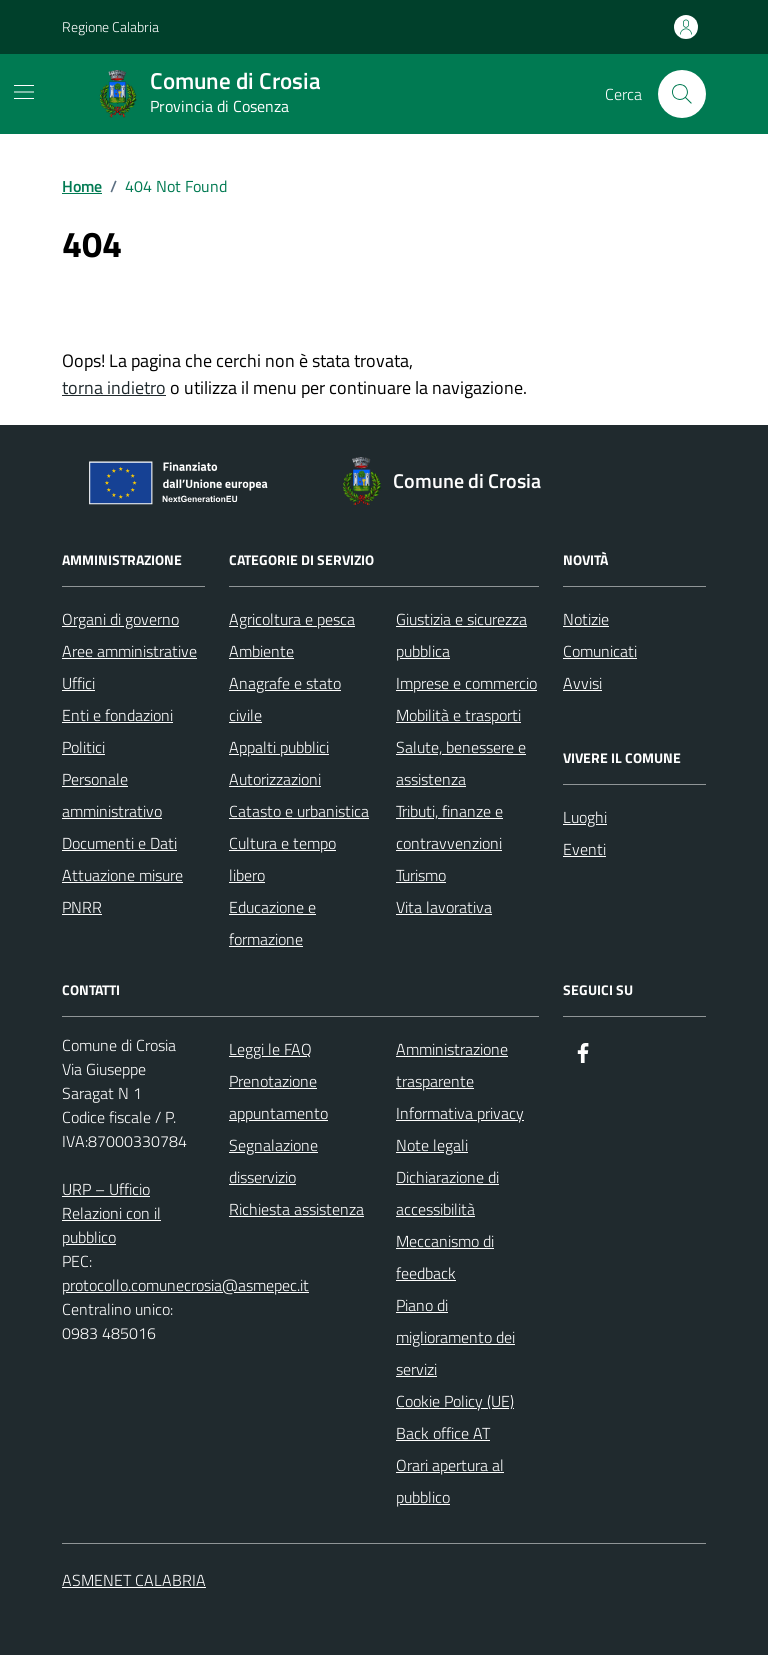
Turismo (421, 875)
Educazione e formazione (272, 923)
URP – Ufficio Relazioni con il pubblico (111, 1213)
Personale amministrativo (112, 795)
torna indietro (114, 387)
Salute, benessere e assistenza (461, 763)
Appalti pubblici (279, 747)
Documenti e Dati (119, 843)
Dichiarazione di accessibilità (447, 1193)
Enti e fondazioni (117, 715)
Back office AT (443, 1433)
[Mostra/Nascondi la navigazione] (24, 92)
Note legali (432, 1145)
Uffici (78, 683)
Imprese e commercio (466, 683)
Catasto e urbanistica (299, 811)
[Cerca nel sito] (682, 94)
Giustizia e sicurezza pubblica (461, 635)
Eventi (584, 849)
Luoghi (585, 817)
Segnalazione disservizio (273, 1161)
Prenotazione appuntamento (278, 1097)
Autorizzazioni (275, 779)
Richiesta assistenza (296, 1209)
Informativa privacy (460, 1113)
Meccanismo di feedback (445, 1257)
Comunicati (600, 651)
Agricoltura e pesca (292, 619)
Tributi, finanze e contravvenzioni (449, 827)
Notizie (586, 619)
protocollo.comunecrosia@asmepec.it (185, 1285)
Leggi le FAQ (270, 1049)
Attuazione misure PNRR (122, 891)
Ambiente (261, 651)
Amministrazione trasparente (452, 1065)
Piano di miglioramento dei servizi (455, 1337)
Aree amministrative (129, 651)
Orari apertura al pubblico (450, 1481)
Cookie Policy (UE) (455, 1401)
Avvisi (582, 683)
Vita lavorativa (444, 907)
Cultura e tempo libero (282, 859)
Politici (83, 747)
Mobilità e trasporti (458, 715)
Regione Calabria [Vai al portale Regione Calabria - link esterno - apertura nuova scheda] (110, 26)
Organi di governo (120, 619)
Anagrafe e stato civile (285, 699)
